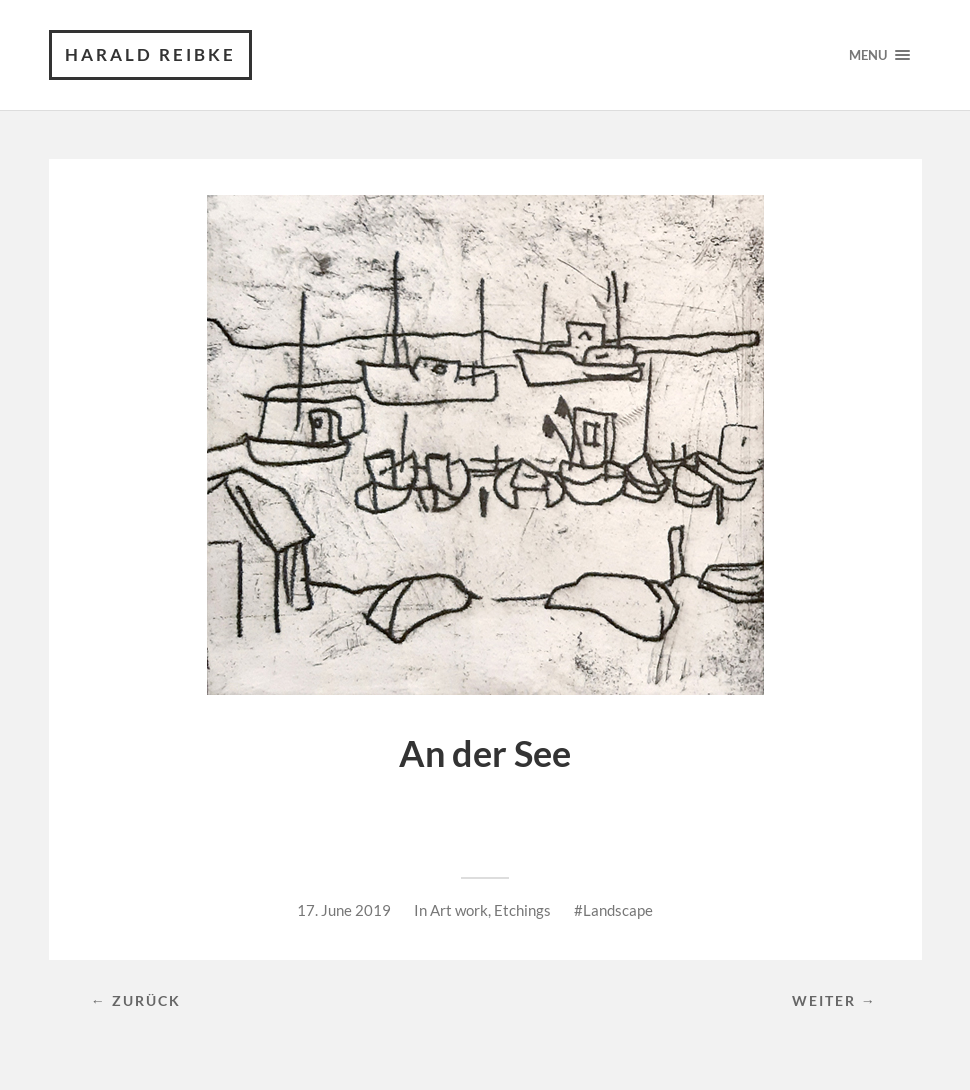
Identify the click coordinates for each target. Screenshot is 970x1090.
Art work (459, 910)
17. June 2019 (344, 910)
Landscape (618, 910)
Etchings (522, 910)
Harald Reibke (150, 54)
